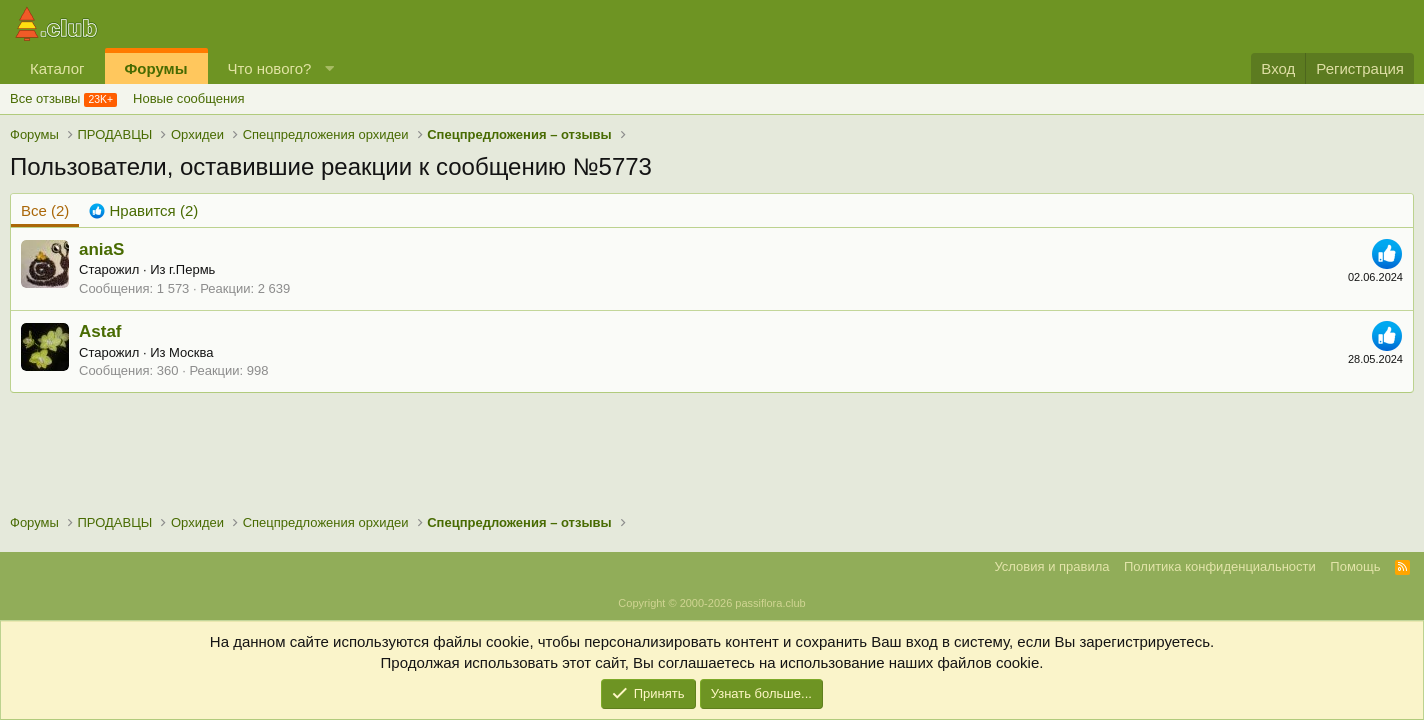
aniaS (101, 249)
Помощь (1355, 566)
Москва (191, 352)
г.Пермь (192, 269)
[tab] (143, 210)
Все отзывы (45, 98)
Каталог (57, 68)
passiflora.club (770, 603)
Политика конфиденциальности (1220, 566)
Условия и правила (1051, 566)
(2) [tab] (45, 210)
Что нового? (270, 68)
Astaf (100, 331)
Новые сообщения (189, 98)
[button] (329, 68)
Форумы (156, 68)
